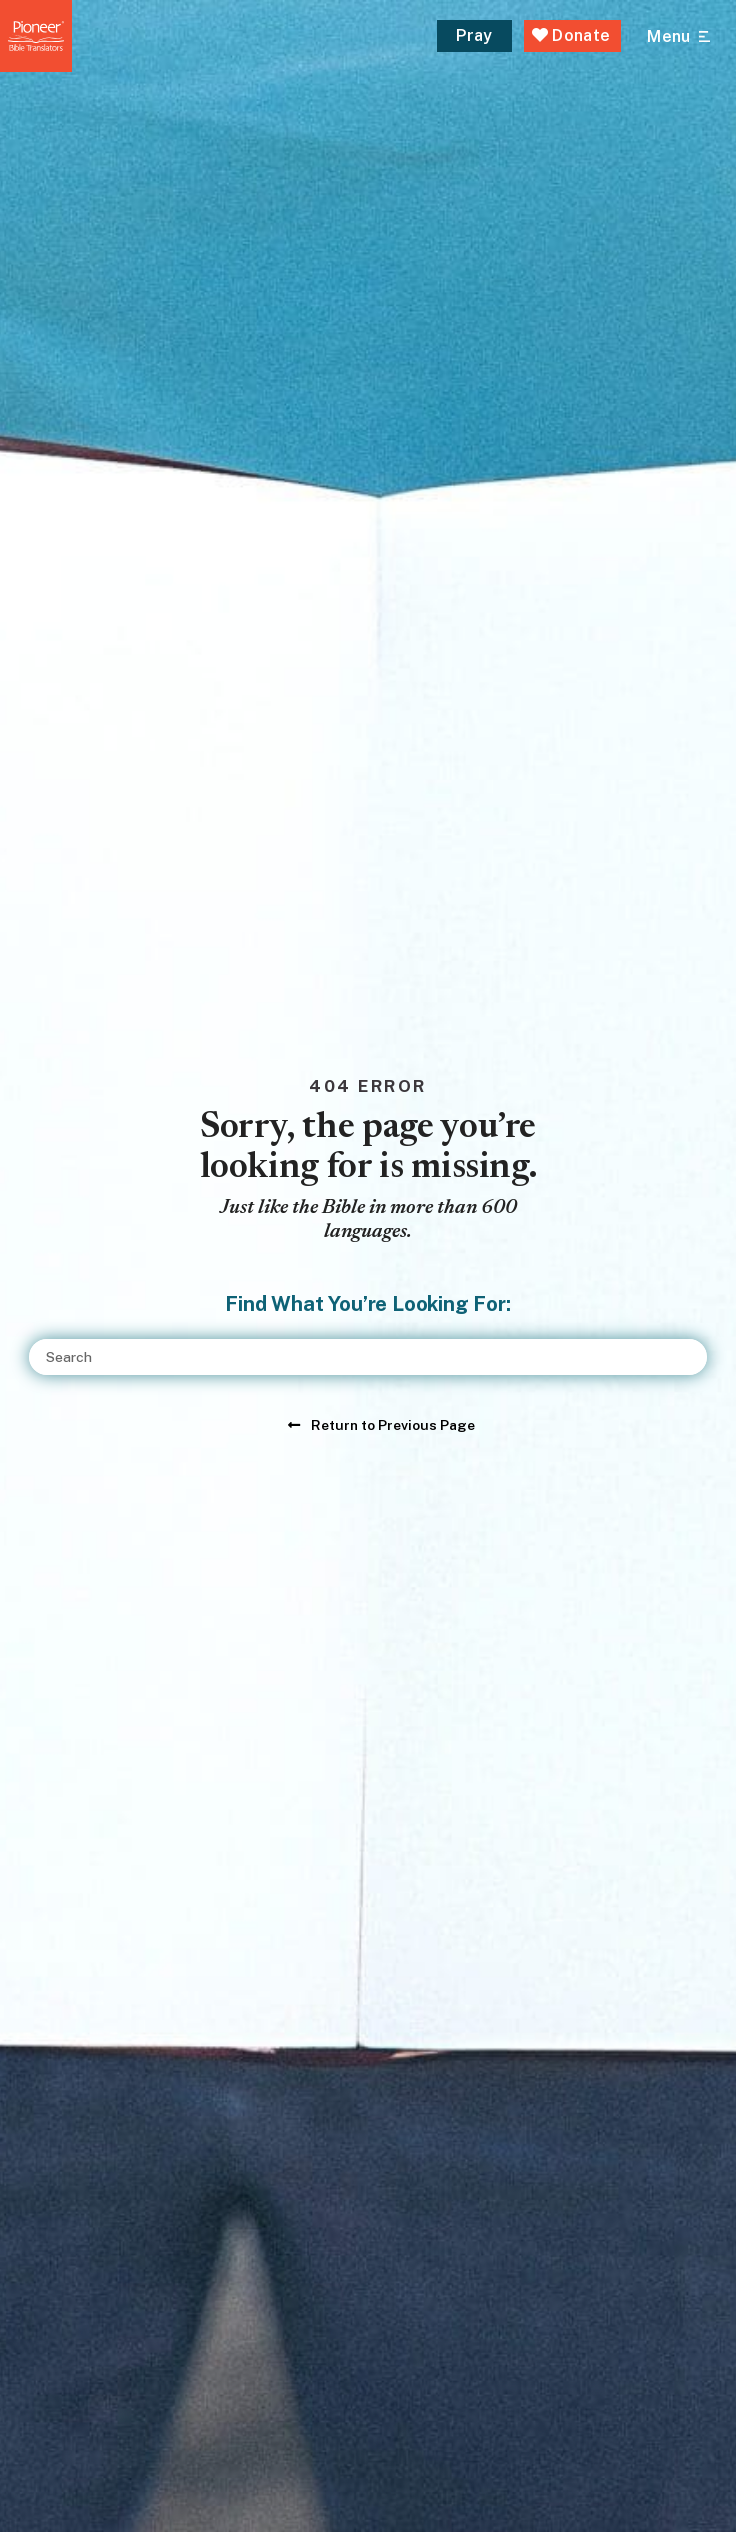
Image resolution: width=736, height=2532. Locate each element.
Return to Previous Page (393, 1425)
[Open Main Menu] (678, 37)
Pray (474, 35)
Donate (571, 35)
